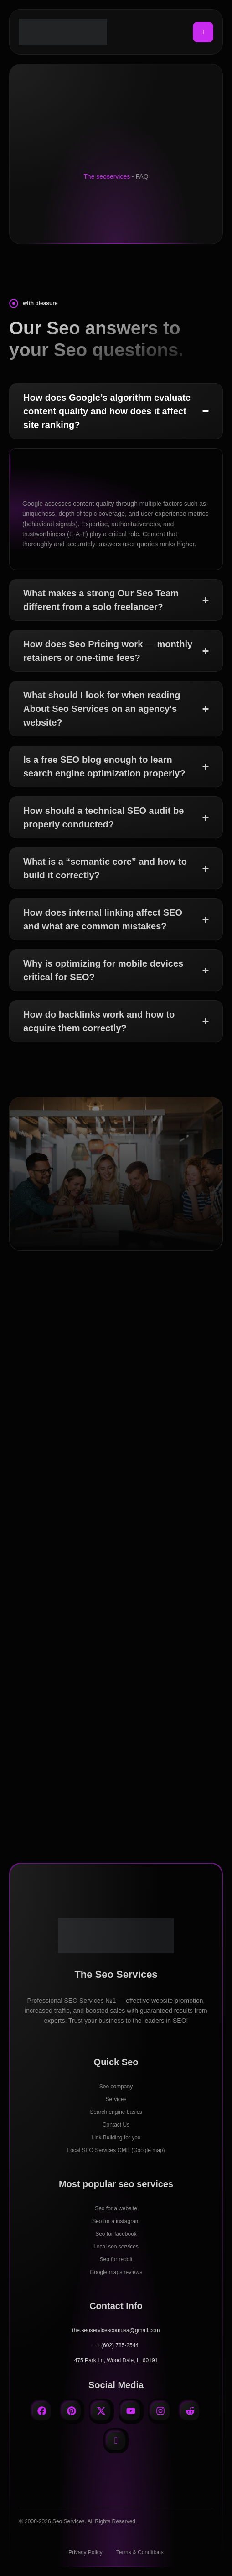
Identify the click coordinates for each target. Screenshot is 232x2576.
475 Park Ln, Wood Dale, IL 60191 (116, 2360)
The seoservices (106, 176)
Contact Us (116, 2125)
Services (115, 2099)
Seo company (116, 2086)
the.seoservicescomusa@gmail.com (116, 2330)
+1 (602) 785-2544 (116, 2345)
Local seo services (116, 2246)
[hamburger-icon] (203, 32)
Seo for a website (116, 2208)
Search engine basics (116, 2112)
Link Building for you (115, 2137)
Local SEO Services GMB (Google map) (116, 2150)
